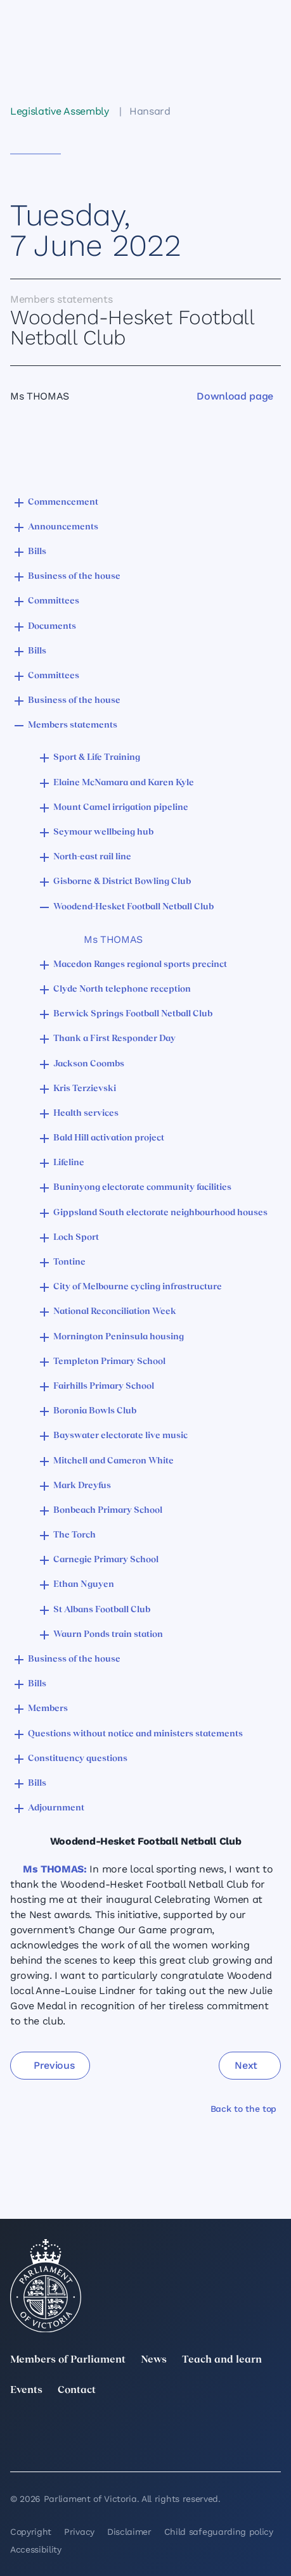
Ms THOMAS (113, 939)
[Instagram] (188, 2428)
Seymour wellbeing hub (103, 832)
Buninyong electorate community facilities (142, 1188)
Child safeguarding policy (218, 2532)
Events (26, 2390)
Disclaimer (129, 2532)
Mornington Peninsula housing (118, 1337)
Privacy (79, 2532)
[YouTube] (17, 2446)
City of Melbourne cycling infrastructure (137, 1287)
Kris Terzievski (84, 1089)
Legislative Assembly (59, 111)
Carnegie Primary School (105, 1560)
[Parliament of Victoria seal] (45, 2286)
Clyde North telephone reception (122, 989)
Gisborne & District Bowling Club (122, 882)
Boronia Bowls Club (94, 1411)
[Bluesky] (102, 2446)
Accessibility (35, 2549)
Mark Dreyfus (82, 1486)
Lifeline (68, 1163)
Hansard (150, 111)
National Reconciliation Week (114, 1312)
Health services (86, 1113)
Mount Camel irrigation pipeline (120, 808)
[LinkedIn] (102, 2428)
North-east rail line (92, 857)
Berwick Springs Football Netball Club (132, 1014)
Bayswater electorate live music (120, 1436)
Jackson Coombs (88, 1064)
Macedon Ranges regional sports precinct (140, 965)
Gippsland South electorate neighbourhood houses (160, 1213)
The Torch (74, 1535)
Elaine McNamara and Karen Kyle (123, 783)
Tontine (69, 1262)
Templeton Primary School (109, 1362)
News (154, 2360)
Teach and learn (222, 2360)
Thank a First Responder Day (114, 1039)
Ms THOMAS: (55, 1869)
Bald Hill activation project (108, 1138)
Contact (77, 2390)
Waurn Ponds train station (108, 1635)
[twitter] (17, 2428)
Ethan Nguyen (83, 1585)
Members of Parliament (68, 2360)
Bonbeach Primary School (107, 1510)
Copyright (30, 2532)
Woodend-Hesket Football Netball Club (133, 907)
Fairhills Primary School (103, 1386)
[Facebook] (273, 2428)
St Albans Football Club (101, 1610)
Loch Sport (76, 1238)
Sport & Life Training (96, 758)
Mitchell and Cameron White (113, 1461)
